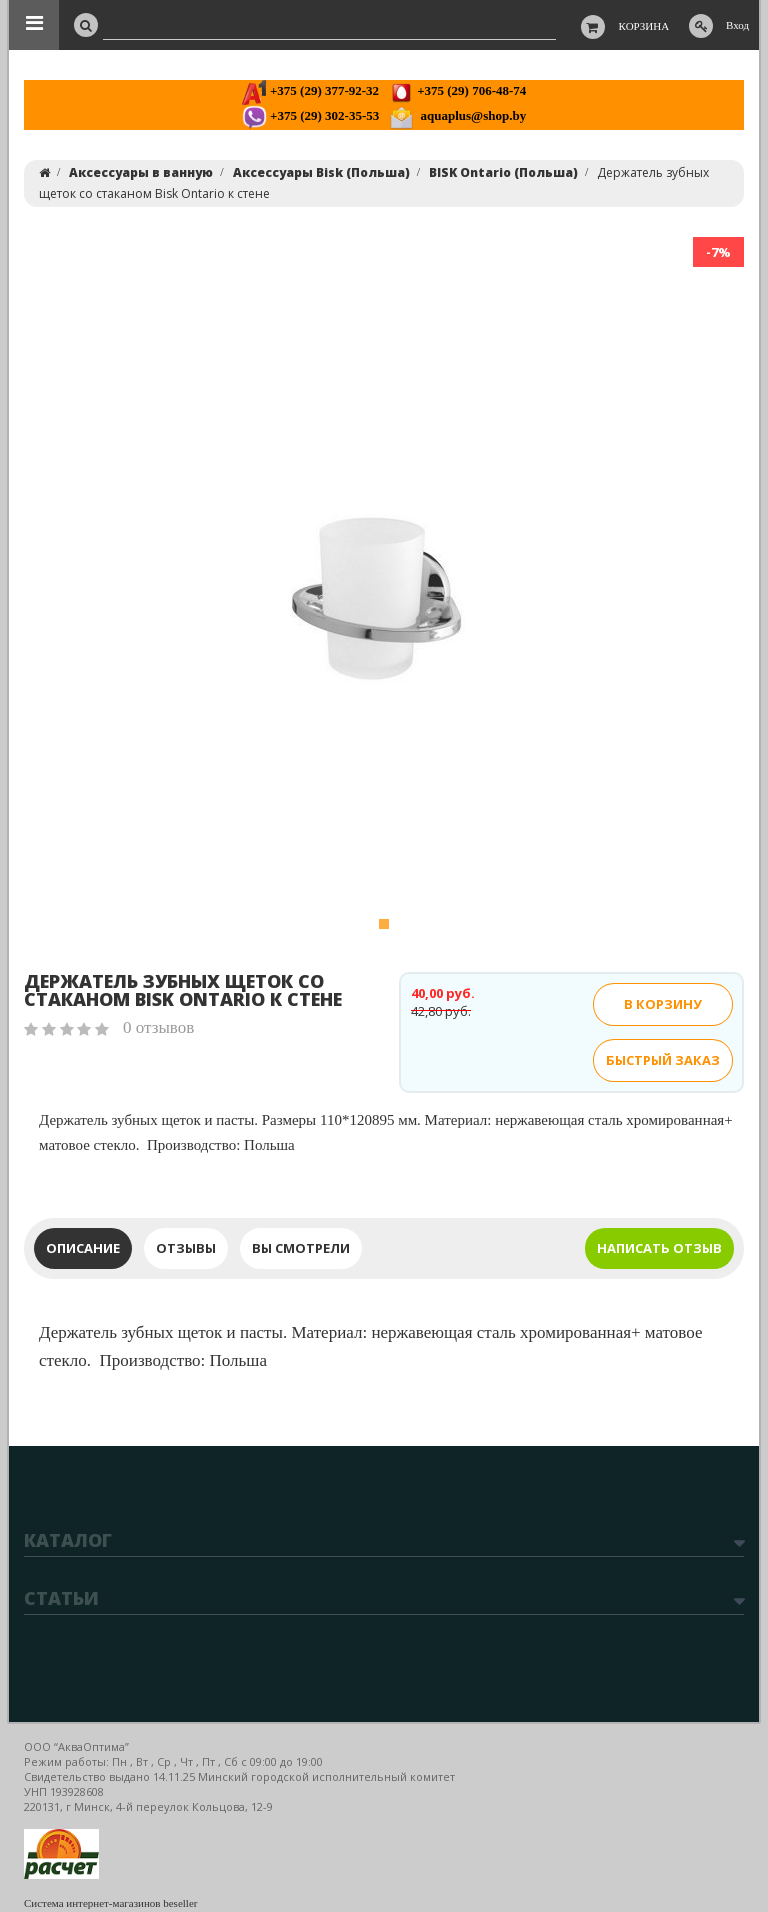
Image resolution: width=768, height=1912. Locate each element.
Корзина (644, 26)
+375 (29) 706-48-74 (457, 90)
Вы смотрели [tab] (301, 1248)
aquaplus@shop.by (457, 115)
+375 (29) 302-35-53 (310, 115)
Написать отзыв (659, 1248)
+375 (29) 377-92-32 (310, 90)
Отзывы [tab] (186, 1248)
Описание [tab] (83, 1248)
